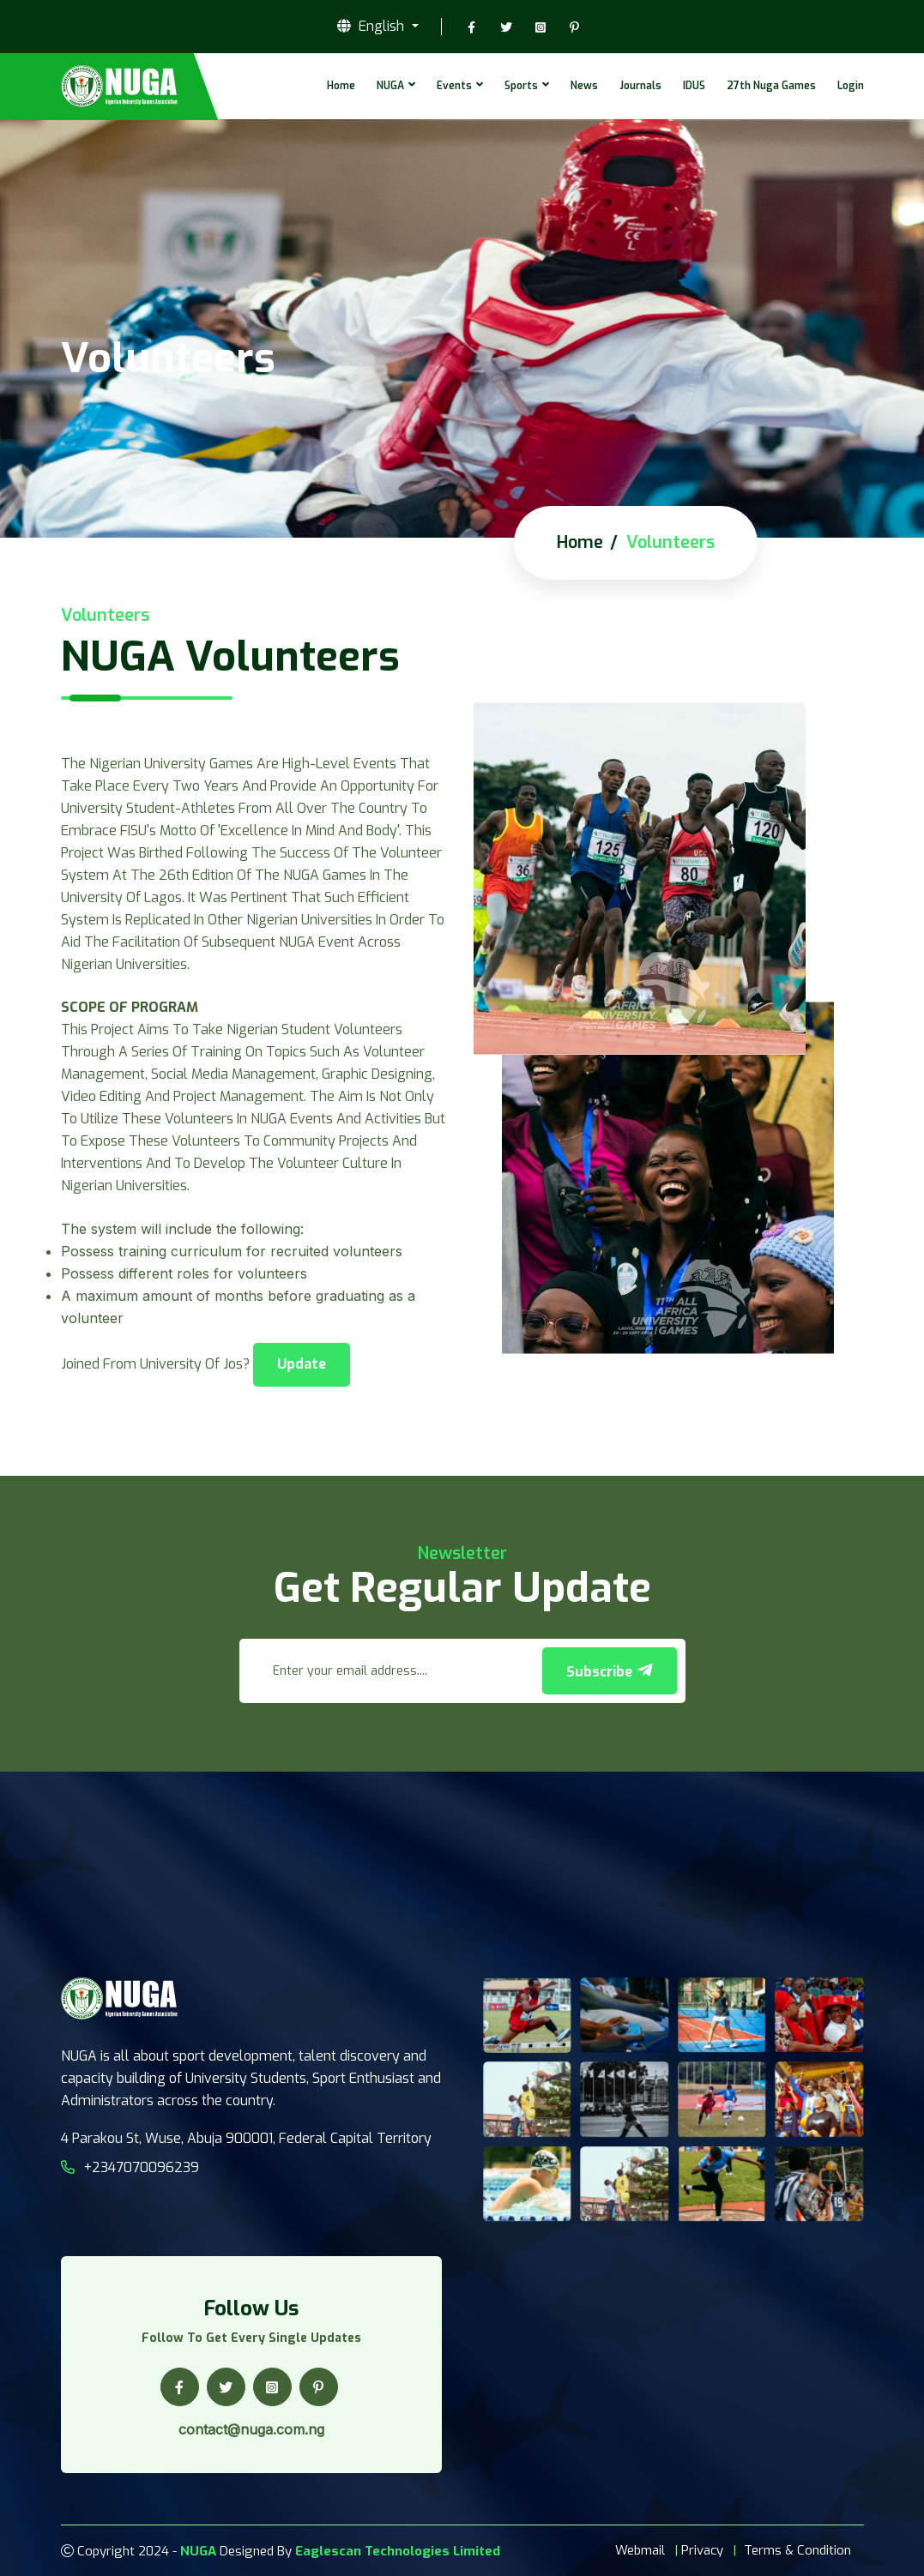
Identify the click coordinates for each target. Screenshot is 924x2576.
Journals (640, 86)
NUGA (390, 86)
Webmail (640, 2550)
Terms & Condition (797, 2550)
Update (301, 1364)
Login (850, 86)
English (372, 26)
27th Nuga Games (771, 86)
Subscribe (609, 1671)
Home (341, 86)
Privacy (702, 2550)
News (584, 86)
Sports (521, 86)
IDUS (694, 86)
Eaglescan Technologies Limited (397, 2551)
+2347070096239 (130, 2167)
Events (454, 86)
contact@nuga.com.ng (251, 2429)
